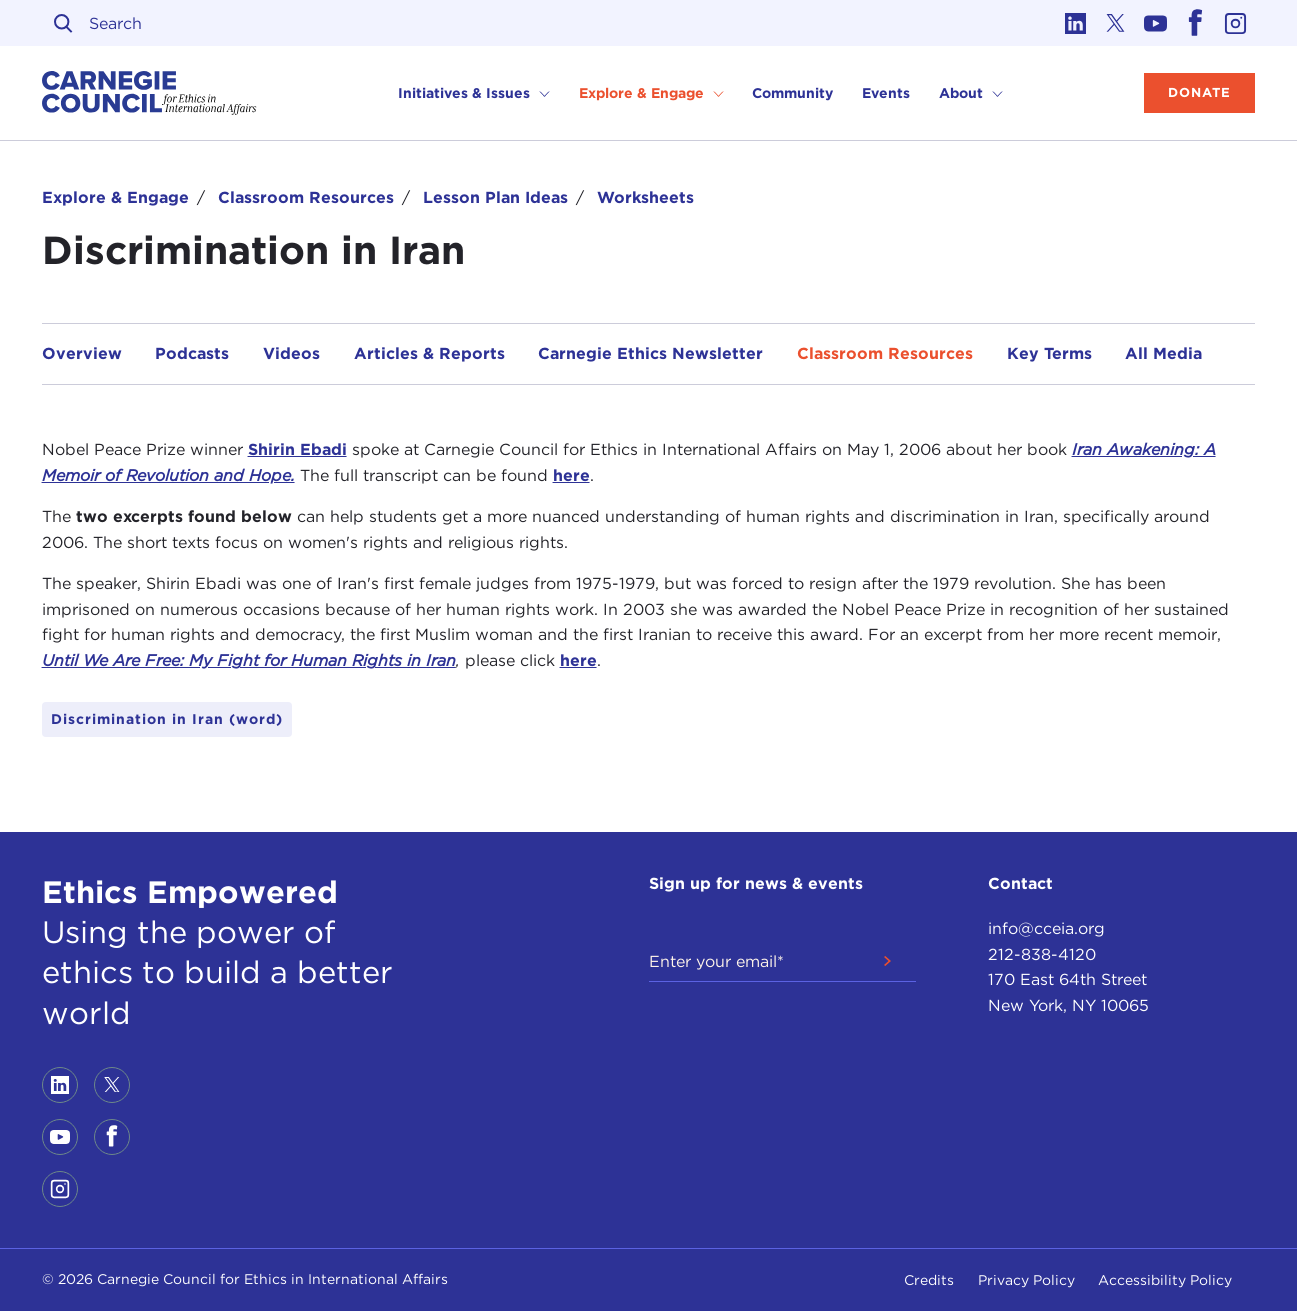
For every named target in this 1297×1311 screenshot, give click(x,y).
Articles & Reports (429, 353)
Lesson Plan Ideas (495, 197)
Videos (291, 353)
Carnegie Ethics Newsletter (650, 353)
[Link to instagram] (1235, 23)
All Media (1163, 353)
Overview (82, 353)
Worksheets (645, 197)
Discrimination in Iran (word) (167, 719)
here (571, 475)
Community (792, 93)
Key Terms (1049, 353)
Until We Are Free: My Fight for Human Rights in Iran (249, 660)
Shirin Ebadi (297, 449)
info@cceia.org (1046, 928)
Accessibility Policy (1165, 1280)
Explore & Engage (115, 197)
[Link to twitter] (1115, 23)
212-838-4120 (1042, 954)
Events (886, 93)
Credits (929, 1280)
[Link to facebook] (1195, 23)
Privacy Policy (1026, 1280)
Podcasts (192, 353)
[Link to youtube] (1155, 23)
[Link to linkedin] (1075, 23)
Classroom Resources (306, 197)
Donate (1199, 92)
